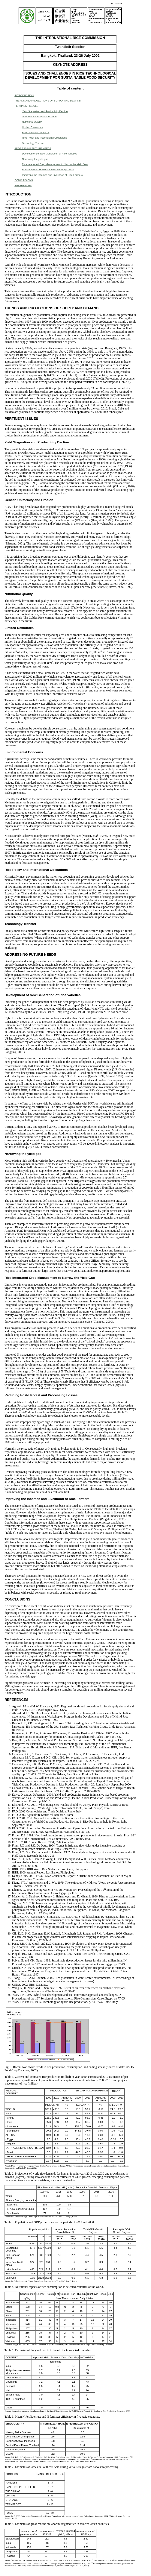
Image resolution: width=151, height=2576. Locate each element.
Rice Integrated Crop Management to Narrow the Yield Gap (55, 164)
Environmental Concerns (35, 132)
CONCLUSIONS (23, 180)
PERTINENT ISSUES (26, 105)
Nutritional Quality (32, 121)
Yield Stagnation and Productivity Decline (45, 111)
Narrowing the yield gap (35, 159)
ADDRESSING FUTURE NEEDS (32, 148)
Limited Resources (32, 127)
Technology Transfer (33, 143)
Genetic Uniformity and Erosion (39, 116)
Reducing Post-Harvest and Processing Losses (48, 169)
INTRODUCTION (24, 95)
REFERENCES (23, 185)
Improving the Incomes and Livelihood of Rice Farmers (52, 175)
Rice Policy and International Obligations (44, 137)
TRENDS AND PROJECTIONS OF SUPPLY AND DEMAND (47, 100)
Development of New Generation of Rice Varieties (49, 153)
